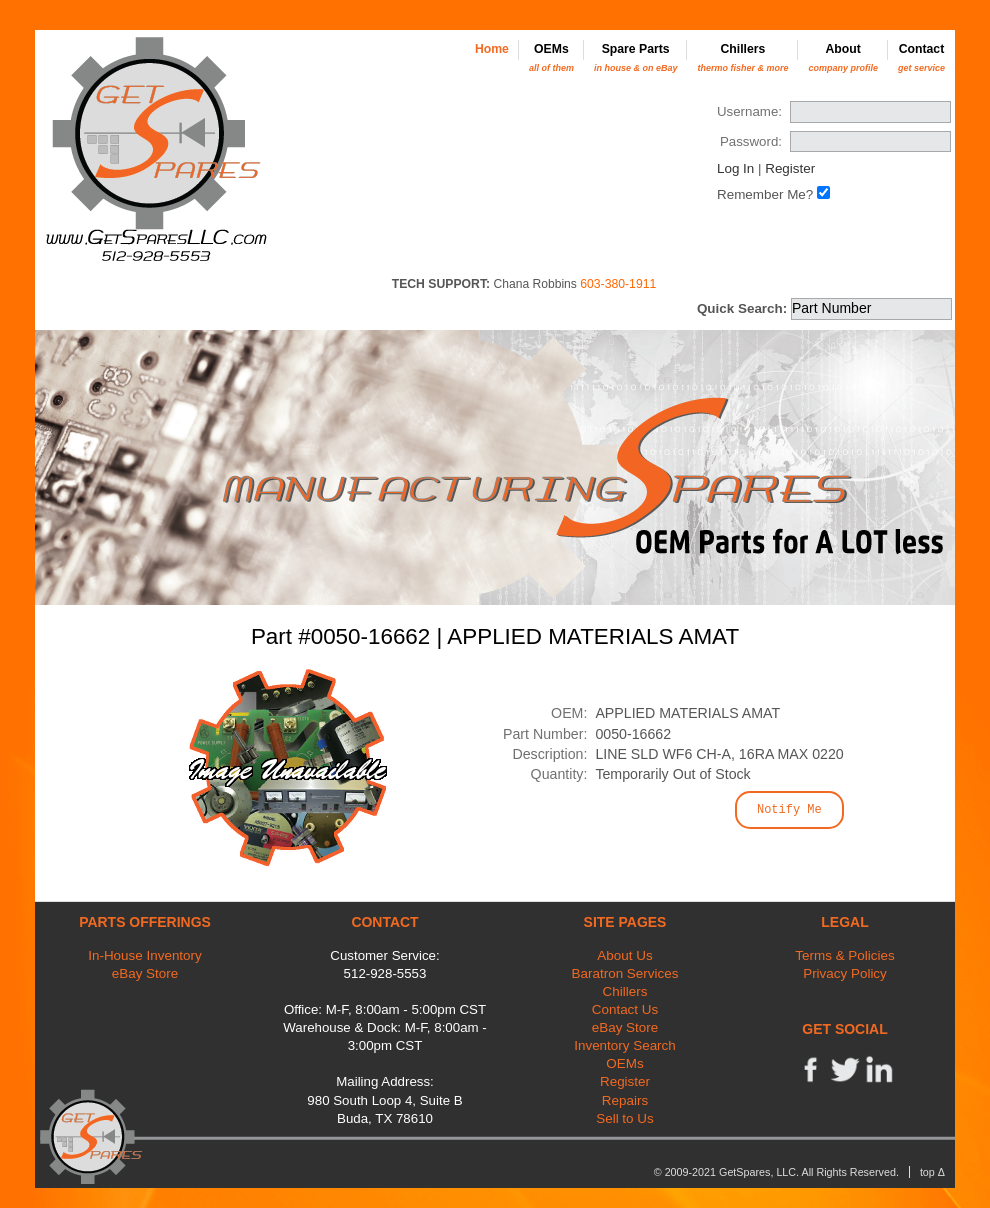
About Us (624, 955)
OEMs (551, 57)
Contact (921, 57)
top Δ (932, 1172)
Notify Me (789, 810)
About (843, 57)
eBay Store (145, 973)
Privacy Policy (845, 973)
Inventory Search (625, 1045)
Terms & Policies (844, 955)
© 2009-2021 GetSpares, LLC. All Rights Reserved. (776, 1172)
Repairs (625, 1100)
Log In (735, 168)
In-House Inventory (145, 955)
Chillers (742, 57)
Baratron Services (625, 973)
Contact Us (625, 1009)
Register (790, 168)
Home (492, 49)
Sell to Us (625, 1118)
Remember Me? (765, 194)
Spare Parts (636, 57)
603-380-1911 (618, 284)
